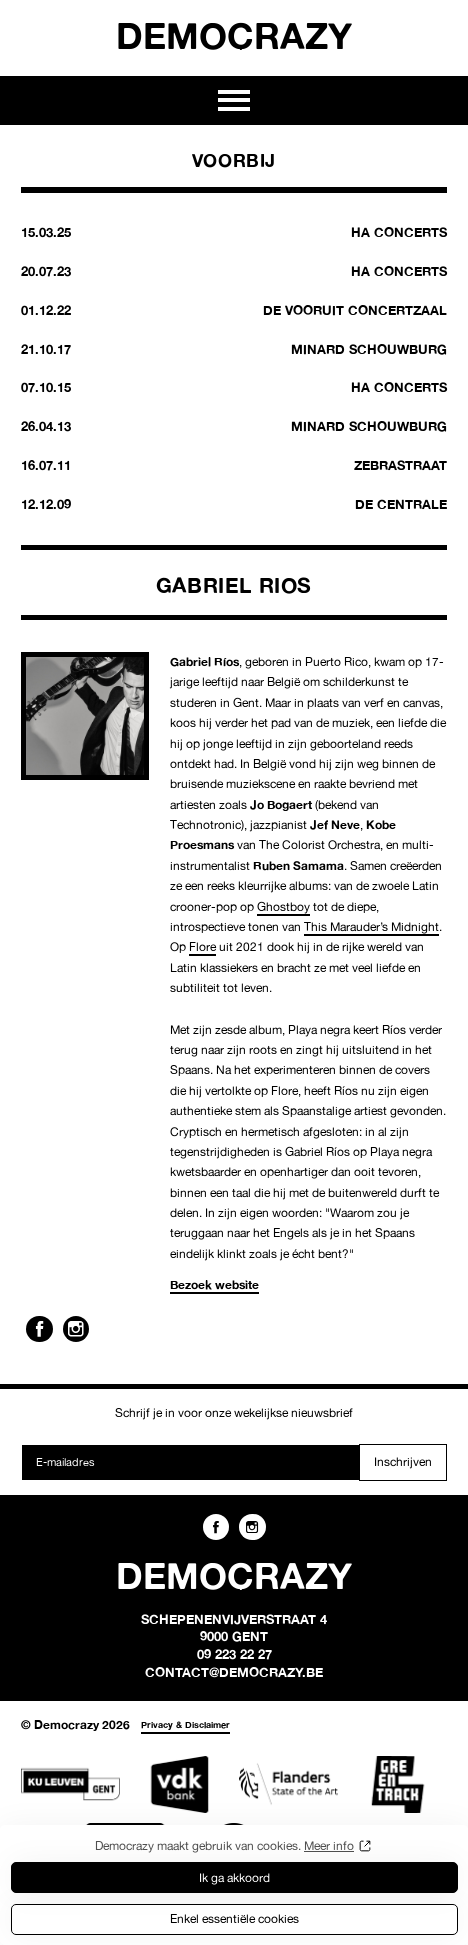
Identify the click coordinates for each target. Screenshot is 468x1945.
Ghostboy (283, 906)
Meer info (329, 1845)
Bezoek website (214, 1284)
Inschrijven (403, 1461)
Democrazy (234, 35)
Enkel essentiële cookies (234, 1918)
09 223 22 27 (234, 1654)
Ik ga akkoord (234, 1877)
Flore (202, 946)
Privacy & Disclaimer (185, 1724)
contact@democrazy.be (234, 1672)
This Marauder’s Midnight (371, 926)
